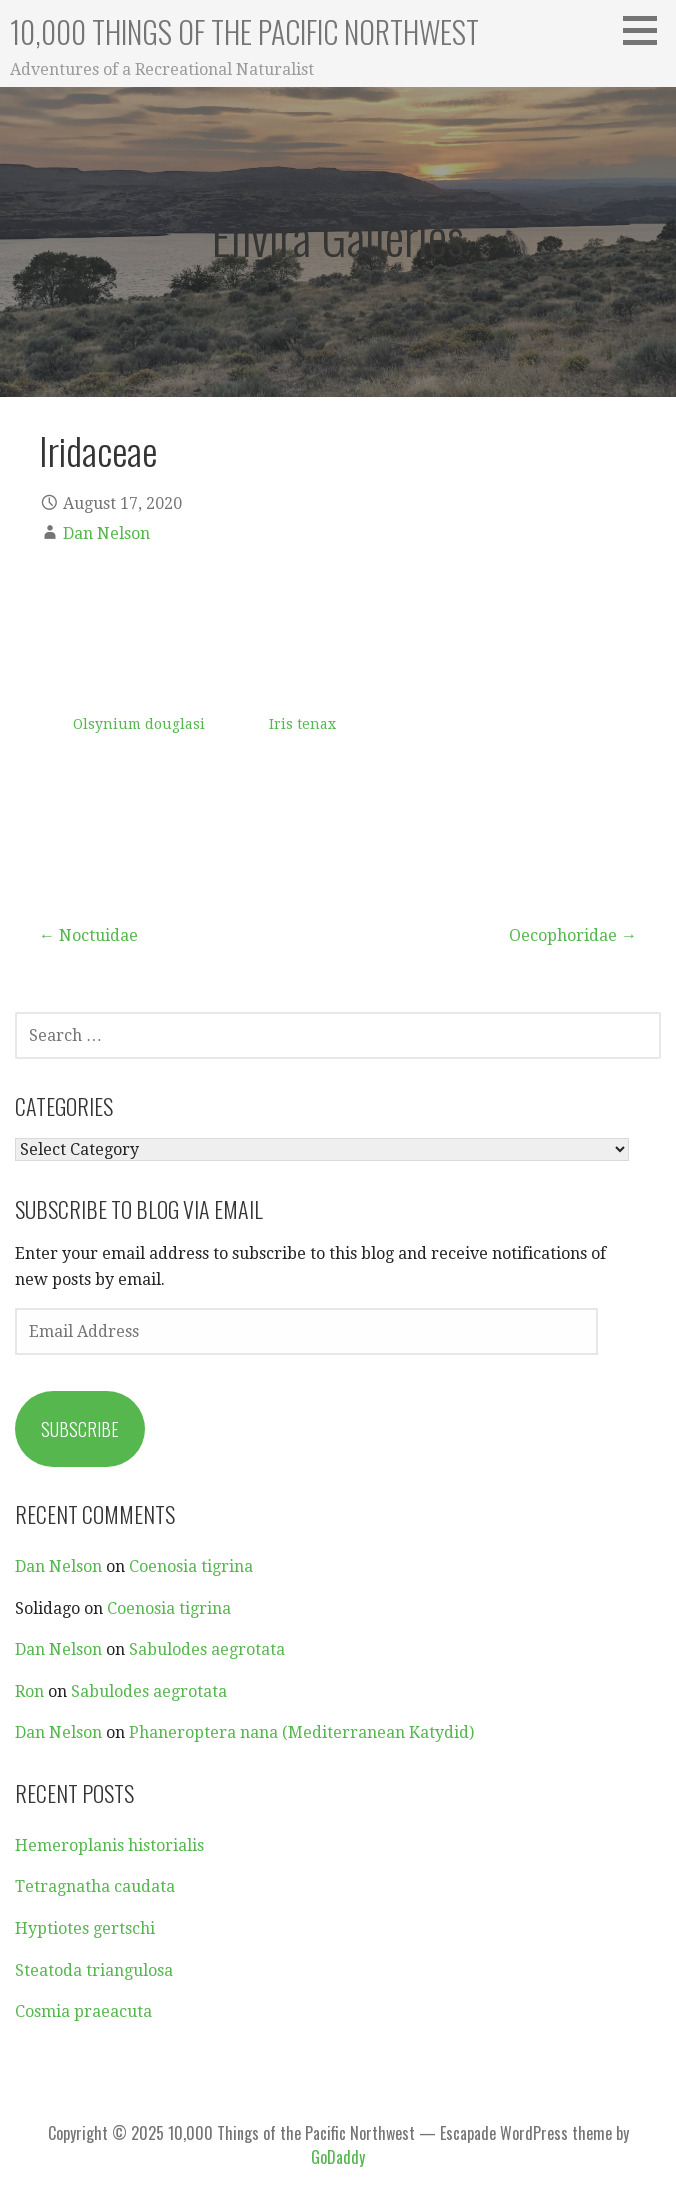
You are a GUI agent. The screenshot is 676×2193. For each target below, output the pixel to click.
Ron (29, 1691)
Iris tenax (302, 724)
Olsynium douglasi (139, 724)
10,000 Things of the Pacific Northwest (244, 31)
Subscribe (80, 1429)
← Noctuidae (88, 935)
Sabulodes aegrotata (207, 1649)
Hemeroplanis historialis (109, 1845)
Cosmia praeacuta (83, 2011)
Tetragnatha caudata (95, 1886)
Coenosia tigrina (191, 1566)
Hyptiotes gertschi (85, 1928)
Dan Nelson (106, 533)
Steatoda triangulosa (94, 1970)
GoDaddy (338, 2157)
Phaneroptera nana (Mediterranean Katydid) (301, 1732)
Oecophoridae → (573, 935)
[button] (647, 30)
